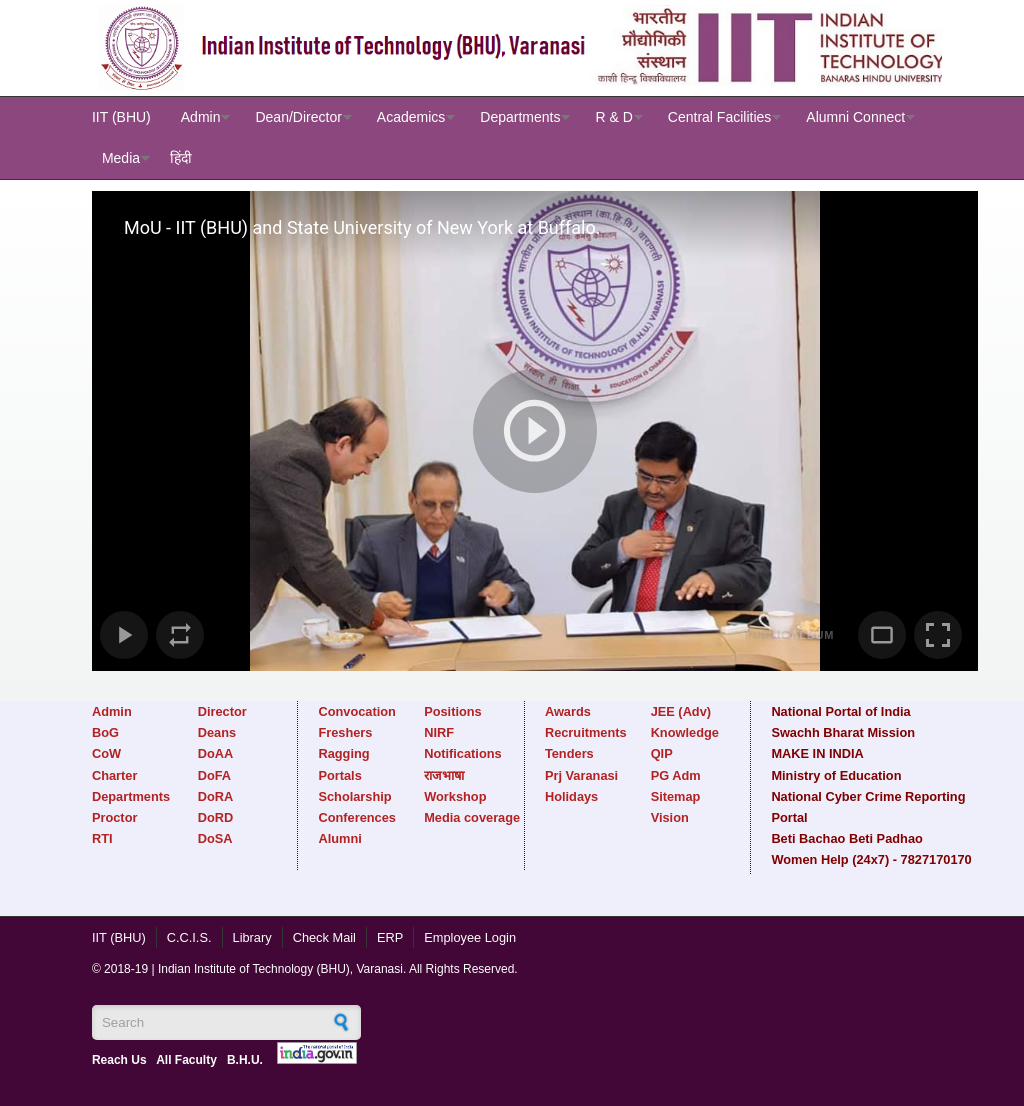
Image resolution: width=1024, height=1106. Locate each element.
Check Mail (324, 937)
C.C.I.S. (189, 937)
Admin (201, 117)
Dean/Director (298, 117)
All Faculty (186, 1060)
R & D (613, 117)
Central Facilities (719, 117)
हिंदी (181, 158)
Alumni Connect (855, 117)
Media (121, 158)
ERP (390, 937)
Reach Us (119, 1060)
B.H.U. (245, 1060)
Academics (411, 117)
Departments (520, 117)
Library (252, 937)
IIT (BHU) (121, 117)
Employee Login (470, 937)
